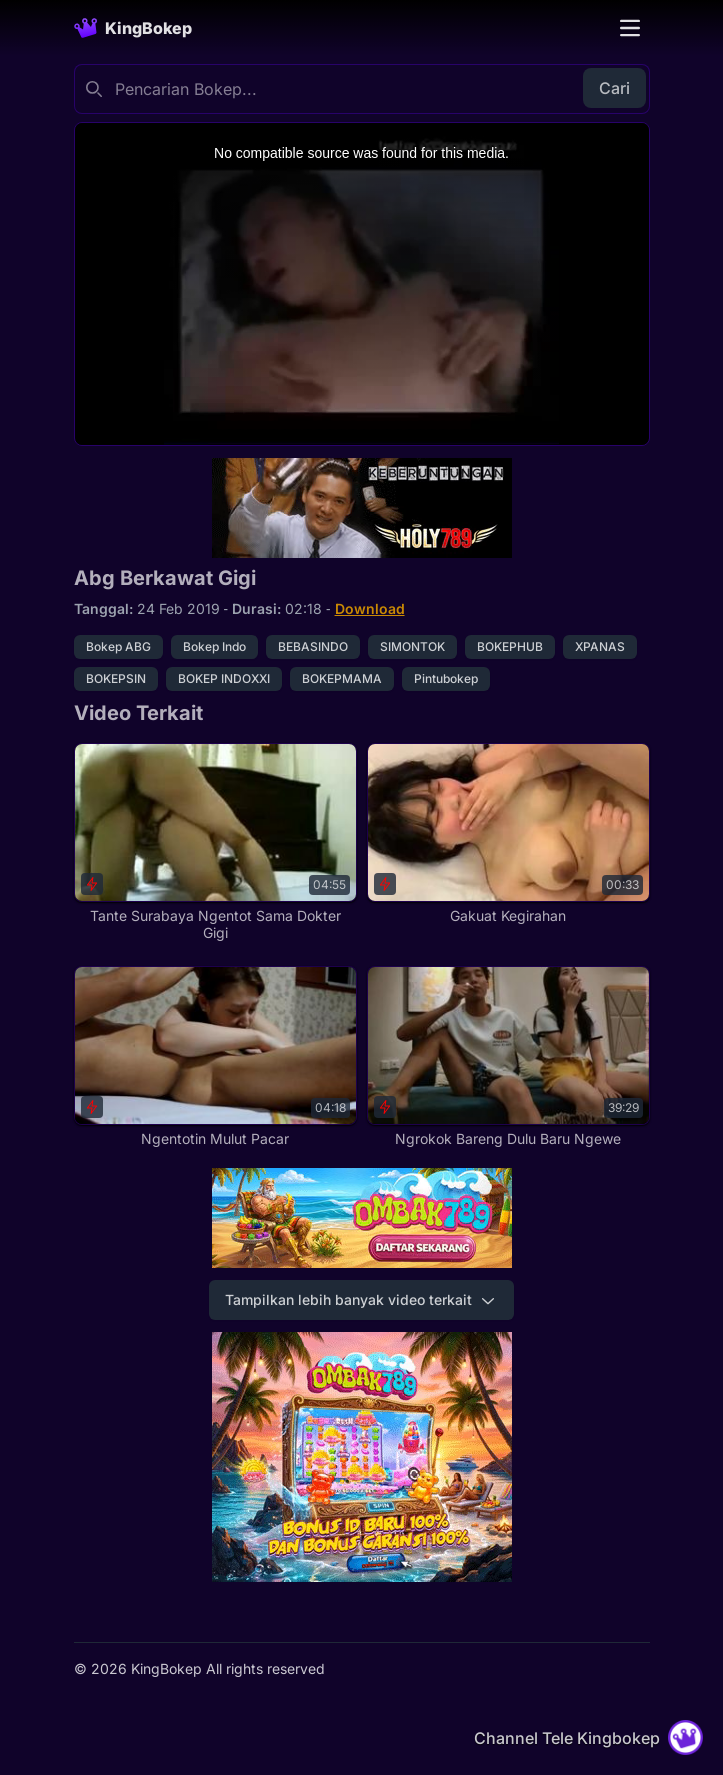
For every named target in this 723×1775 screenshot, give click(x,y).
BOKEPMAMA (342, 678)
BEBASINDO (313, 646)
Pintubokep (446, 678)
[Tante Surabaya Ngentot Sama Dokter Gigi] (215, 842)
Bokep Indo (214, 646)
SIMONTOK (412, 646)
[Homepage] (133, 28)
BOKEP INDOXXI (224, 678)
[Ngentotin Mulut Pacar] (215, 1057)
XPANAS (600, 646)
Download (370, 608)
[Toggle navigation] (630, 28)
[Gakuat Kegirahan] (508, 834)
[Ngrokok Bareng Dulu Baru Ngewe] (508, 1057)
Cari (614, 88)
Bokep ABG (118, 646)
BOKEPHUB (510, 646)
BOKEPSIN (116, 678)
